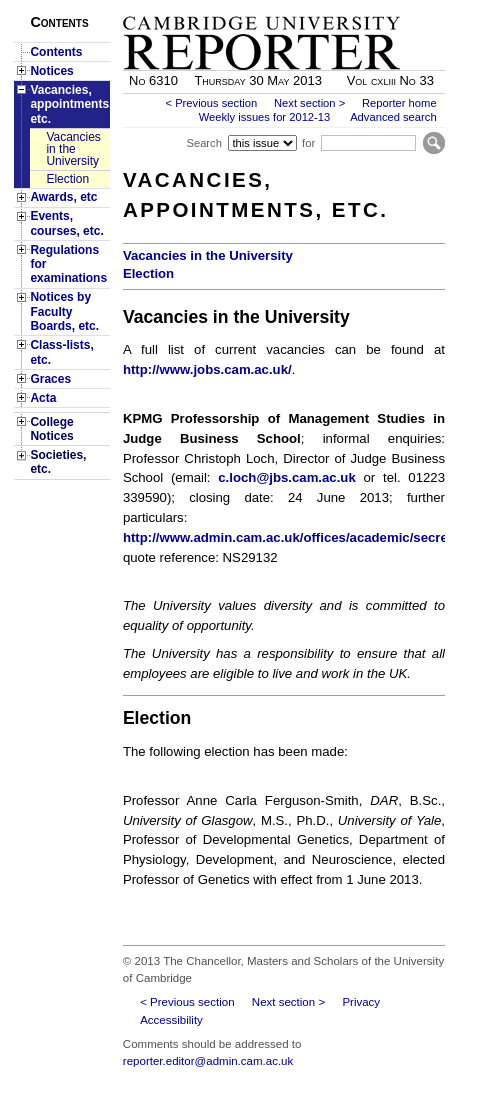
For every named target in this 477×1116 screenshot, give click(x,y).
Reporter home (399, 103)
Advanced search (393, 117)
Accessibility (171, 1020)
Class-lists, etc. (61, 352)
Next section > (309, 103)
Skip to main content (392, 6)
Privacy (361, 1002)
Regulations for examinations (68, 264)
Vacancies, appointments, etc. (69, 104)
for (308, 143)
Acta (43, 398)
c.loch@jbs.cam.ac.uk (286, 477)
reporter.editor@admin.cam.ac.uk (208, 1061)
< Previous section (211, 103)
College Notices (51, 429)
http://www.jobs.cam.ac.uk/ (207, 369)
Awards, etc (63, 197)
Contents (56, 52)
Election (67, 179)
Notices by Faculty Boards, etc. (64, 311)
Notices (51, 71)
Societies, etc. (58, 462)
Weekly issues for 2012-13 (265, 117)
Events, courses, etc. (66, 223)
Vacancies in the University (73, 149)
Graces (50, 379)
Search (203, 143)
